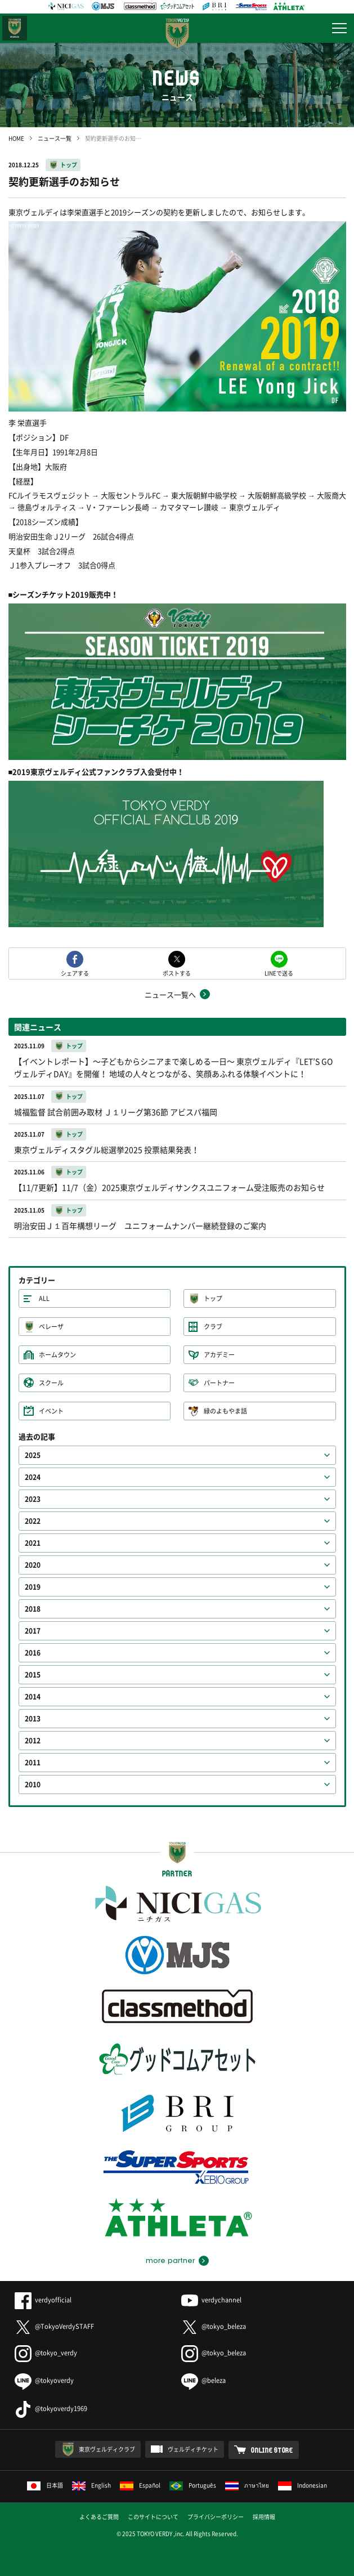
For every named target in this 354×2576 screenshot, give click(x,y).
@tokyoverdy (44, 2380)
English (91, 2485)
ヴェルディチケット (193, 2449)
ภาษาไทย (247, 2485)
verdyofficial (43, 2300)
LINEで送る (279, 972)
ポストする (177, 972)
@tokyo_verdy (46, 2353)
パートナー (219, 1383)
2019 (33, 1587)
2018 (33, 1609)
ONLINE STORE (272, 2450)
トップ (68, 164)
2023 (33, 1499)
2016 (33, 1653)
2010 (33, 1784)
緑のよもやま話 (225, 1411)
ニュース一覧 (54, 138)
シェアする (75, 972)
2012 (33, 1741)
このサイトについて (153, 2516)
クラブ (213, 1326)
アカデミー (219, 1354)
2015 (33, 1675)
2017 (33, 1631)
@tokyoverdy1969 (51, 2408)
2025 (33, 1455)
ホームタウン (57, 1354)
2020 (33, 1565)
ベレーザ (51, 1326)
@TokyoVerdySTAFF (54, 2326)
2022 (33, 1521)
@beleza (203, 2380)
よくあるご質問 (99, 2516)
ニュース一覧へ (170, 994)
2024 (33, 1477)
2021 (33, 1543)
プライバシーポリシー (215, 2516)
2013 (33, 1719)
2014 (33, 1697)
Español (140, 2485)
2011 (33, 1762)
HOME (16, 138)
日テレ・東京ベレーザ (14, 28)
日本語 (45, 2485)
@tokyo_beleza (213, 2326)
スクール (51, 1383)
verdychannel (211, 2300)
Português (192, 2485)
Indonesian (302, 2485)
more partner (170, 2260)
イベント (51, 1411)
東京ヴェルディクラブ (107, 2449)
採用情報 (264, 2516)
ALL (44, 1298)
